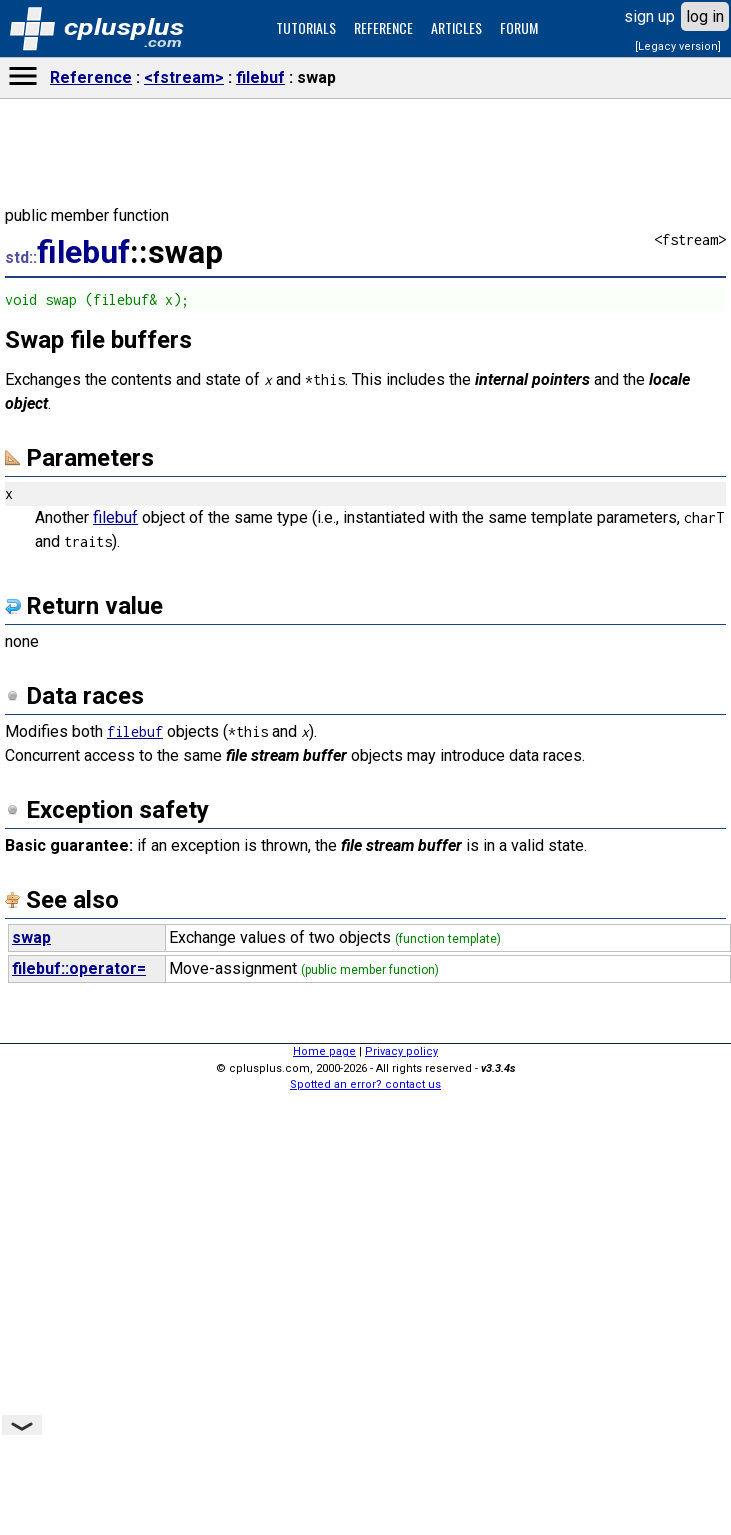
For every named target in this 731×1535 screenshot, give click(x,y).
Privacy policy (401, 1051)
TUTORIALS (306, 27)
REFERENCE (383, 27)
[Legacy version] (678, 46)
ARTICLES (456, 27)
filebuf (260, 77)
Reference (91, 77)
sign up (649, 16)
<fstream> (184, 77)
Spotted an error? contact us (365, 1084)
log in (705, 16)
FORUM (519, 27)
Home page (324, 1051)
